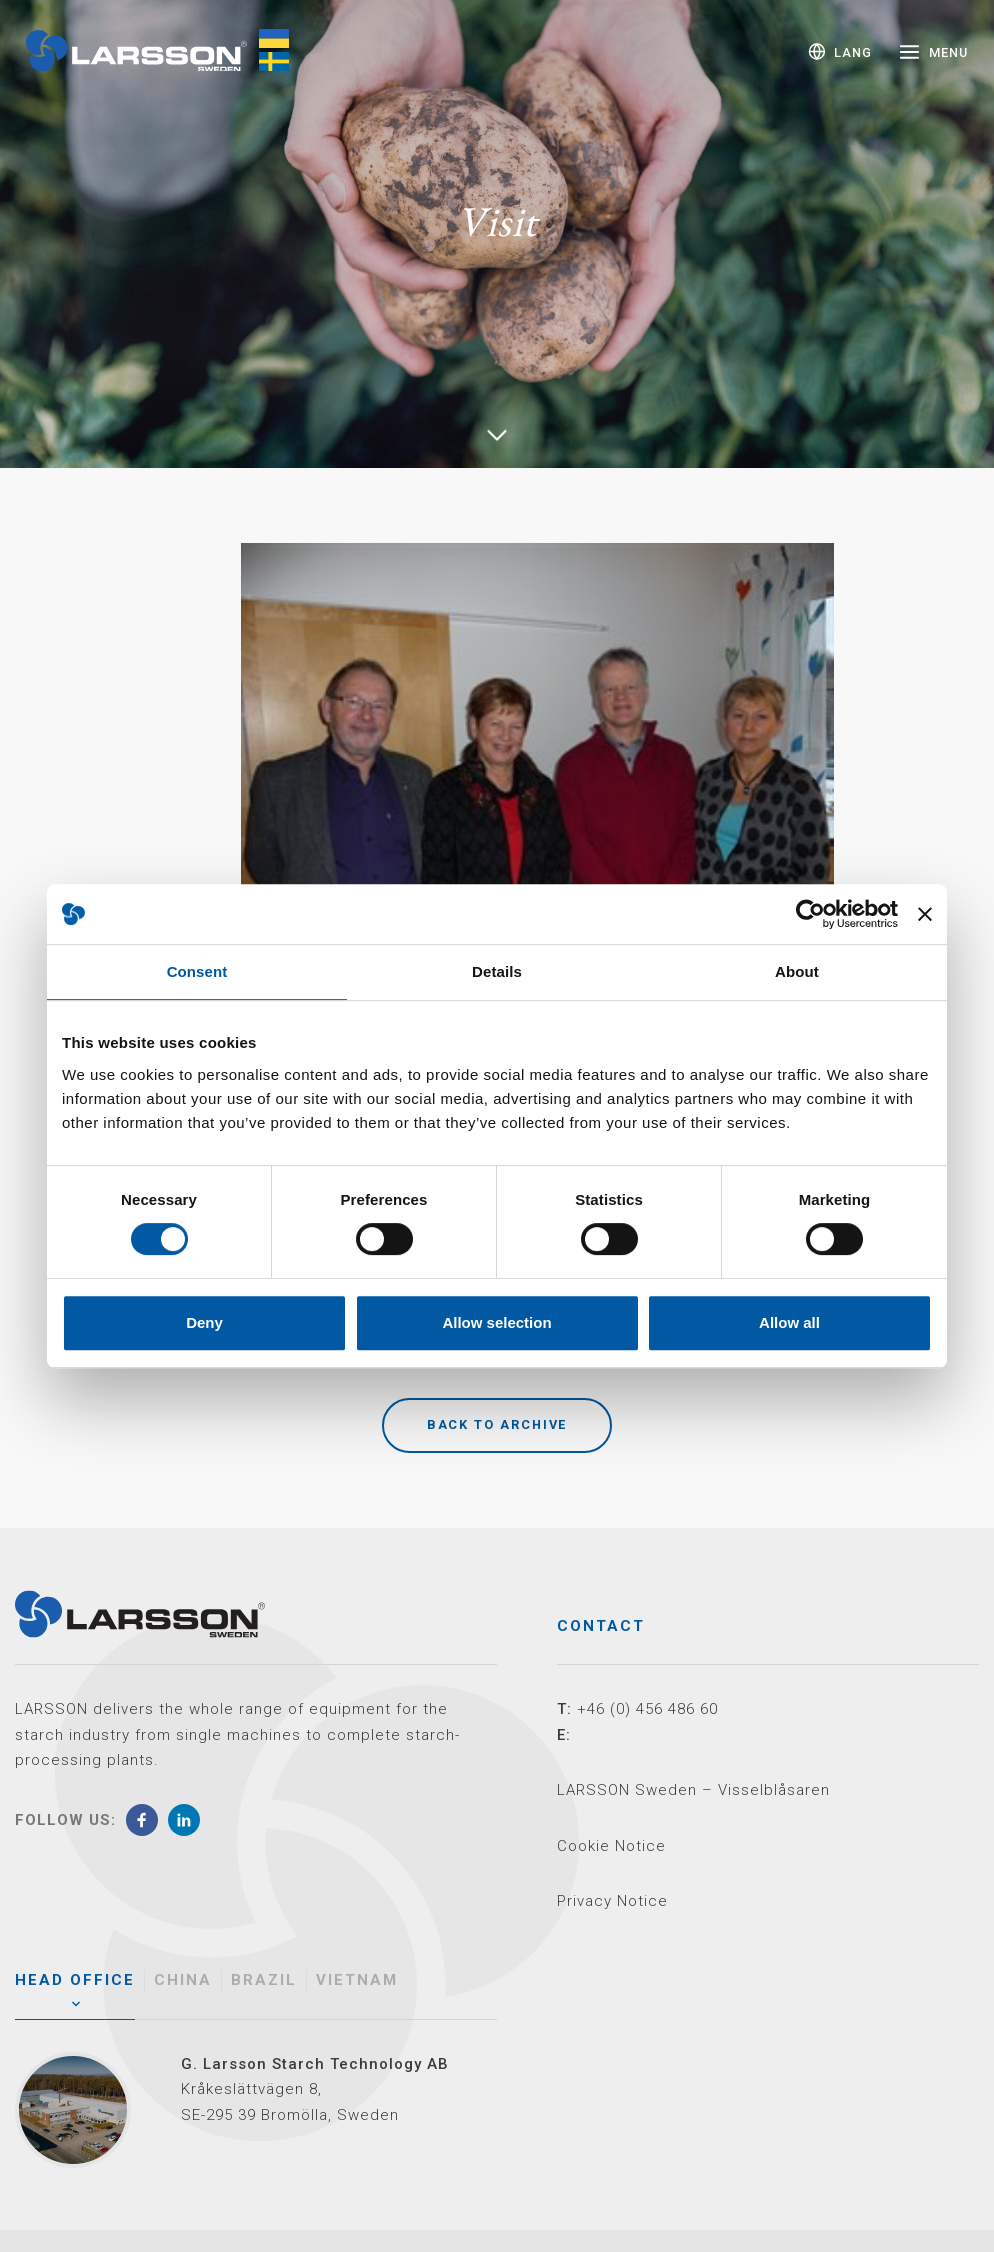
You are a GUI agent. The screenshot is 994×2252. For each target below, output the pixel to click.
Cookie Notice (611, 1846)
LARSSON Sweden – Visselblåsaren (693, 1790)
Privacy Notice (612, 1901)
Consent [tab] (197, 971)
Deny (204, 1322)
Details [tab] (497, 971)
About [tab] (797, 971)
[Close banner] (925, 914)
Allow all (789, 1322)
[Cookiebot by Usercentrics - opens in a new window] (810, 914)
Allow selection (496, 1322)
